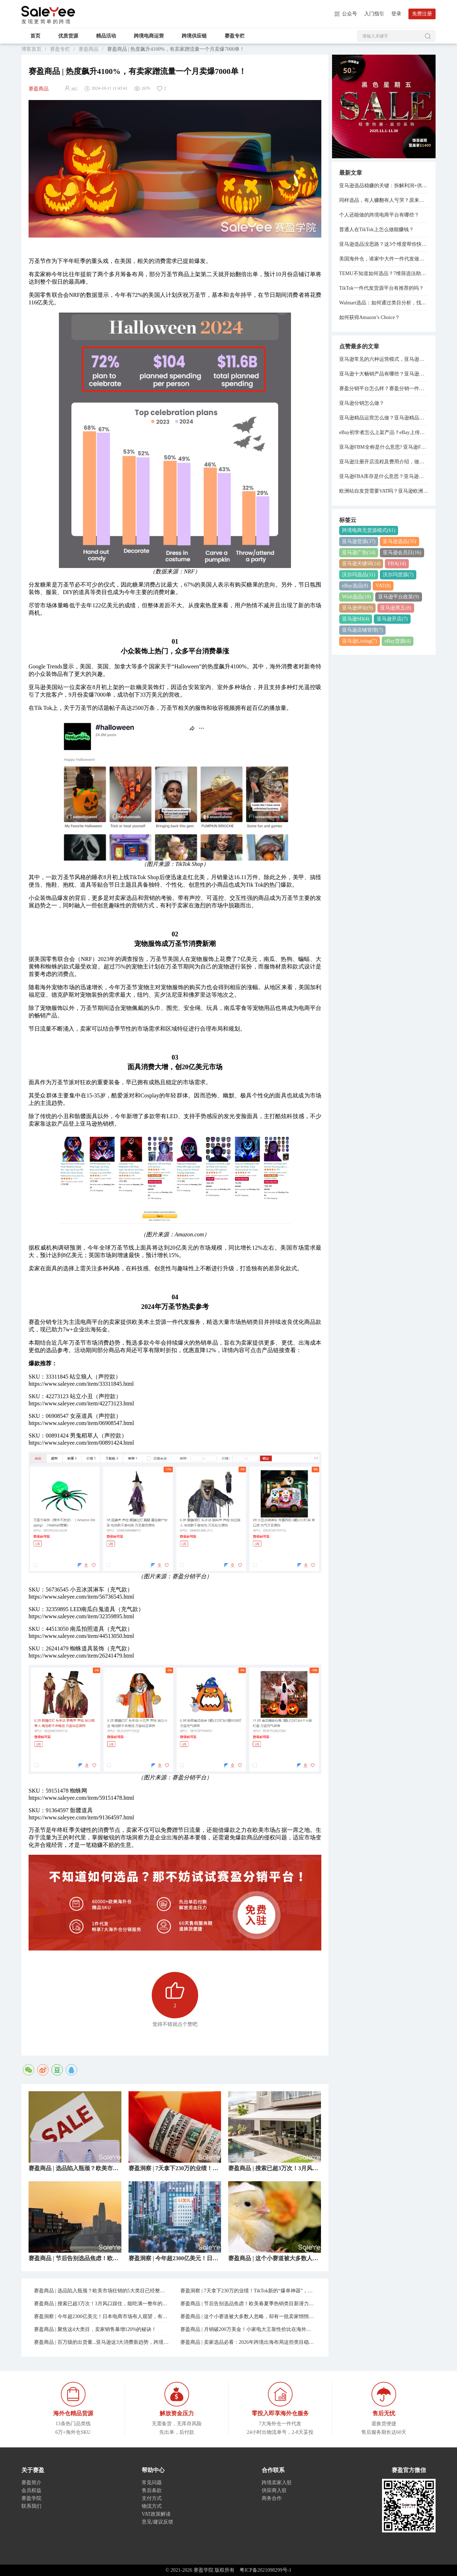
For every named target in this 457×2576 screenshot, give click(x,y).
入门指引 (374, 13)
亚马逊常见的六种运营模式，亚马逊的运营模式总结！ (383, 359)
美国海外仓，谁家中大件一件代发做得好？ (383, 258)
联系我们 (31, 2506)
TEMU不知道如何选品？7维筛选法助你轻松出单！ (383, 273)
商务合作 (272, 2498)
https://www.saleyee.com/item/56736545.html (81, 1597)
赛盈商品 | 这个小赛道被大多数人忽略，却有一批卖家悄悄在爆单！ (248, 2316)
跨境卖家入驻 (277, 2482)
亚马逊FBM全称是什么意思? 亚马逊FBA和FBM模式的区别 (383, 447)
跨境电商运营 (149, 36)
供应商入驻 (274, 2490)
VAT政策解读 (156, 2514)
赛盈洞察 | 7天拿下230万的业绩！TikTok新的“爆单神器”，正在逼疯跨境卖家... (248, 2290)
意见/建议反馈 (157, 2522)
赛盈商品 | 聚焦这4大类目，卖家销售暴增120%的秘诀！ (95, 2329)
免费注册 (422, 13)
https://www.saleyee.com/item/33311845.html (81, 1384)
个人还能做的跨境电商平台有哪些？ (379, 215)
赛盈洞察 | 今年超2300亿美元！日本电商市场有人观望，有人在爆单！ (102, 2316)
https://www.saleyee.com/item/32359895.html (81, 1616)
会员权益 (31, 2490)
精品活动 (106, 36)
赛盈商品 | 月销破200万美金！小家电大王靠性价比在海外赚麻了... (248, 2329)
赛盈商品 (89, 49)
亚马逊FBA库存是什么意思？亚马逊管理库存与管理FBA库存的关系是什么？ (383, 476)
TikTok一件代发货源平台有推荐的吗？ (381, 288)
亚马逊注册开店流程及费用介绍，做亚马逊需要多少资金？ (383, 461)
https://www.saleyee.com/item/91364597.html (81, 1817)
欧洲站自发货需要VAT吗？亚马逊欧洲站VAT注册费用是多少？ (383, 491)
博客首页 (31, 49)
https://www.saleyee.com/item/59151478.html (81, 1798)
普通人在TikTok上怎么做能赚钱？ (376, 229)
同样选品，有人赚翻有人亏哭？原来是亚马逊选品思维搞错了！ (383, 200)
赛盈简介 (31, 2482)
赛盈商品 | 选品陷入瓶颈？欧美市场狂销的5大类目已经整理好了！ (102, 2290)
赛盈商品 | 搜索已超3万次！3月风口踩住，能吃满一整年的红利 (102, 2303)
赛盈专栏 (235, 36)
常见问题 (152, 2482)
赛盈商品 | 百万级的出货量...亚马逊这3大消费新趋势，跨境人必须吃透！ (102, 2342)
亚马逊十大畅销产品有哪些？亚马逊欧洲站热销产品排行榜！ (383, 374)
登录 (396, 13)
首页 (35, 36)
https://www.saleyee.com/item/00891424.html (81, 1443)
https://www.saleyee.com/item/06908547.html (81, 1423)
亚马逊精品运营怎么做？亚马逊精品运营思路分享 (383, 417)
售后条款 (152, 2490)
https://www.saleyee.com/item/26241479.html (81, 1656)
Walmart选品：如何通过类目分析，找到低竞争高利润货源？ (383, 302)
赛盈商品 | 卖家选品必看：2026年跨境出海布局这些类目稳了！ (248, 2342)
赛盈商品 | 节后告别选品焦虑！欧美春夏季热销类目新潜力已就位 (248, 2303)
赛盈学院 (48, 11)
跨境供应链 (194, 36)
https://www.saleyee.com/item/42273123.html (81, 1403)
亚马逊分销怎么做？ (361, 403)
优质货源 (68, 36)
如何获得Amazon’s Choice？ (369, 317)
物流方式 (152, 2506)
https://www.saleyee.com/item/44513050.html (81, 1636)
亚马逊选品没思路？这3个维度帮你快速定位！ (383, 244)
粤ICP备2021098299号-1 (265, 2570)
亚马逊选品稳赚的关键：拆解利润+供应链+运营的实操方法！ (383, 185)
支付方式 (152, 2498)
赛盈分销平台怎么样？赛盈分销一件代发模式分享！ (383, 388)
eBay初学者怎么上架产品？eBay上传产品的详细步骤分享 (383, 432)
